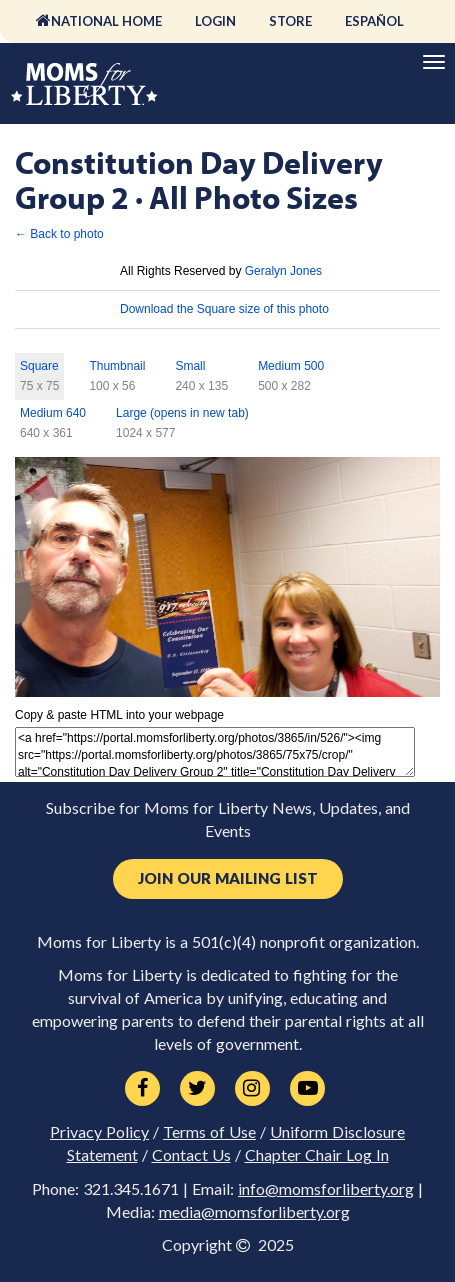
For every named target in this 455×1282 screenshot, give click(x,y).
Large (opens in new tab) (182, 413)
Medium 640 (53, 413)
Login (215, 21)
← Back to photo (59, 234)
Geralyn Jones (283, 271)
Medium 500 (291, 366)
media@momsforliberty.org (254, 1212)
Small (190, 366)
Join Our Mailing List (228, 878)
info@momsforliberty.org (326, 1189)
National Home (106, 21)
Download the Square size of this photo (224, 309)
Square (39, 366)
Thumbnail (117, 366)
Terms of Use (209, 1132)
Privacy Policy (99, 1132)
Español (374, 21)
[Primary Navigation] (434, 62)
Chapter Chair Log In (317, 1155)
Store (290, 21)
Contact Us (191, 1155)
